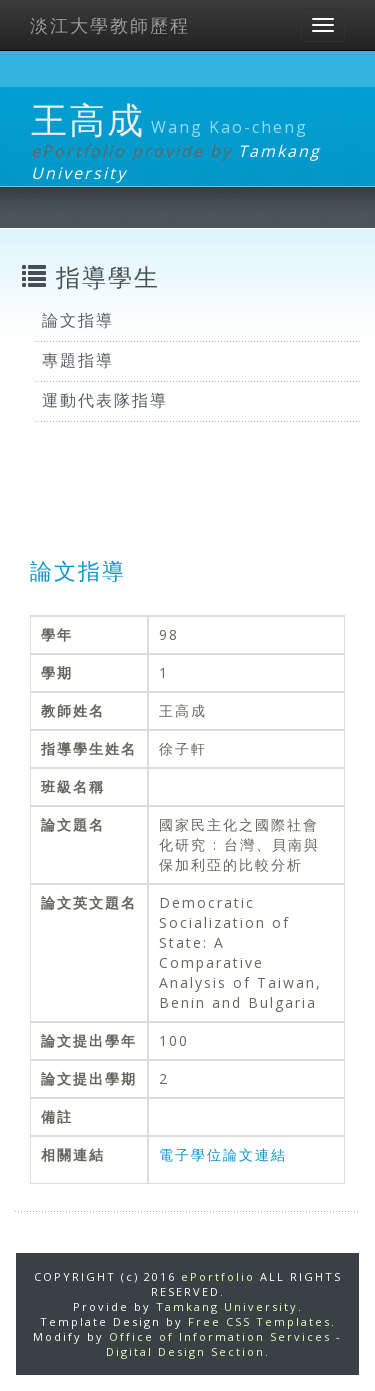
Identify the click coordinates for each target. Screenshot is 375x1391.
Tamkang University (227, 1306)
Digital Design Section (185, 1351)
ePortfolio (218, 1276)
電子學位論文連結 (223, 1154)
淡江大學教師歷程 (110, 25)
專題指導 (78, 360)
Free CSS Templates (259, 1321)
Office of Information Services (220, 1336)
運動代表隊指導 (105, 400)
